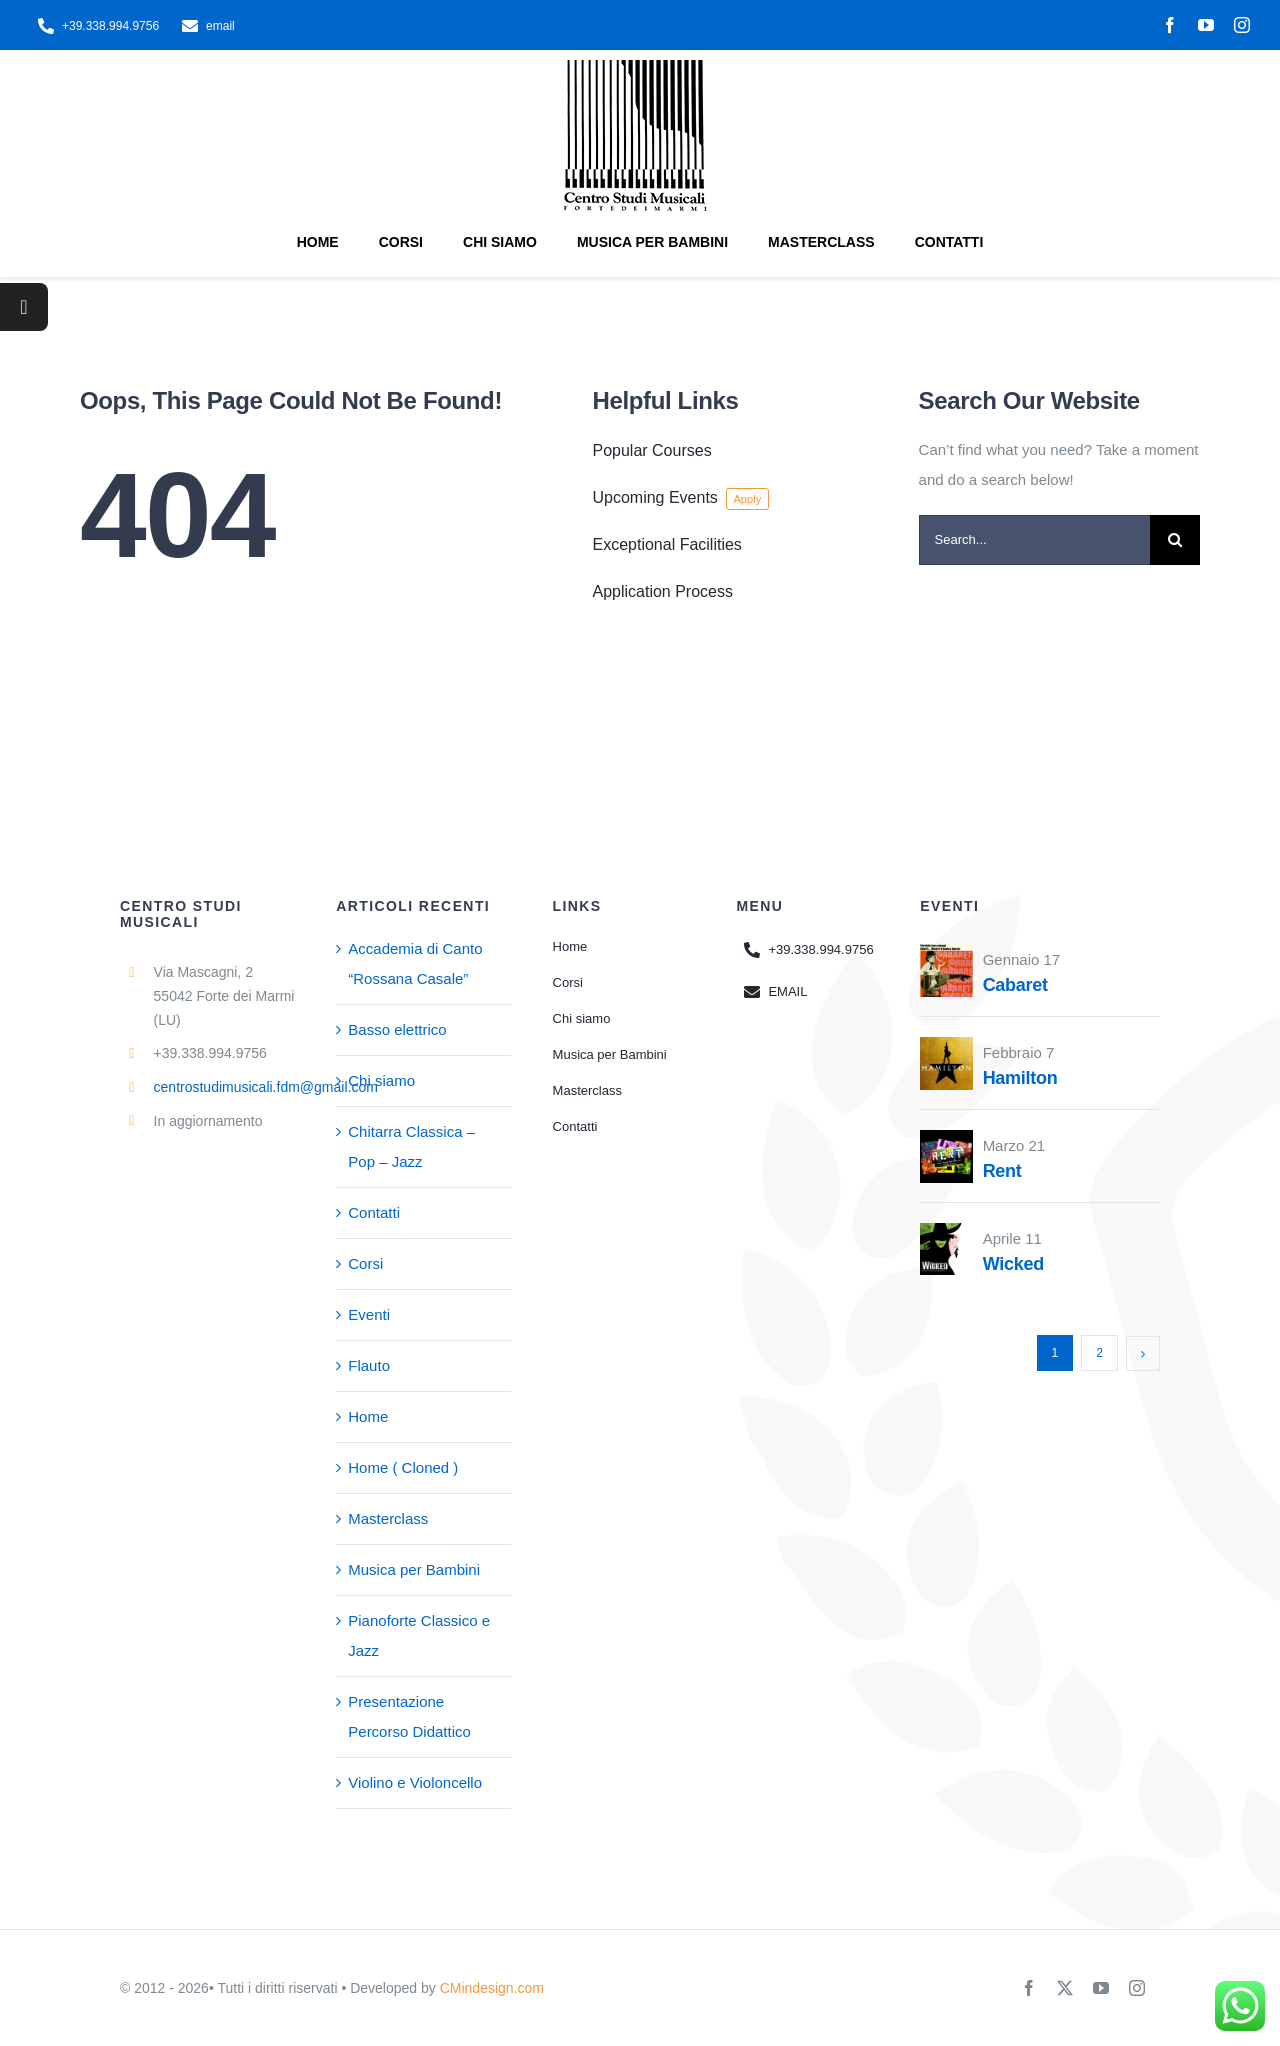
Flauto (369, 1365)
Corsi (365, 1263)
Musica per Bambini (414, 1569)
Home (368, 1416)
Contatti (374, 1212)
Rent (1002, 1171)
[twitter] (1065, 1988)
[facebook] (1170, 25)
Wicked (1013, 1264)
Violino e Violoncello (415, 1782)
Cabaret (1015, 985)
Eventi (369, 1314)
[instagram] (1242, 25)
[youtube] (1206, 25)
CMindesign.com (492, 1988)
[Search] (1175, 540)
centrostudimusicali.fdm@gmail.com (266, 1087)
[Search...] (1034, 540)
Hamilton (1020, 1078)
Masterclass (388, 1518)
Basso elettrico (397, 1029)
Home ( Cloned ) (403, 1467)
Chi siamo (381, 1080)
